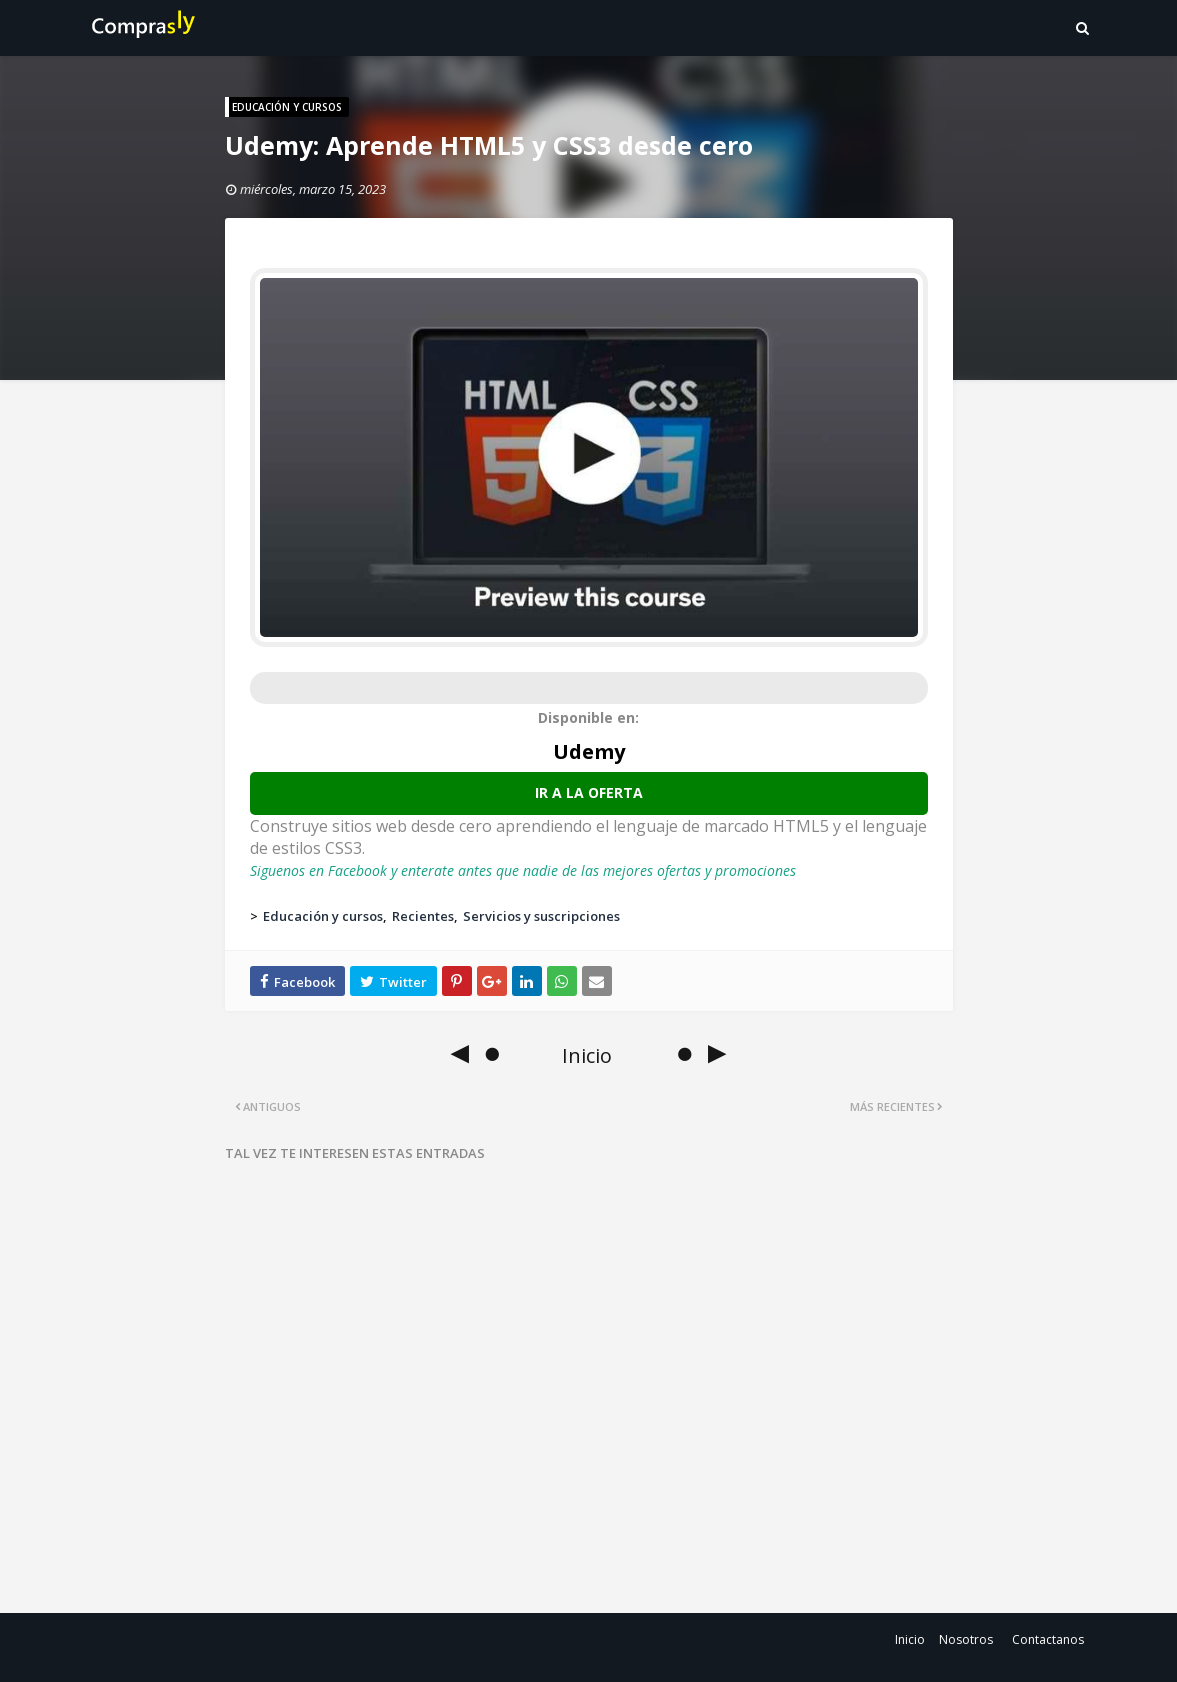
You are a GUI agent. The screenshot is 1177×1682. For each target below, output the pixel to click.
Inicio (910, 1639)
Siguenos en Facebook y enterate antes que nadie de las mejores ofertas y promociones (523, 870)
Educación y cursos (323, 916)
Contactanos (1048, 1639)
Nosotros (966, 1639)
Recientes (423, 916)
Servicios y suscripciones (541, 916)
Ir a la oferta (589, 792)
